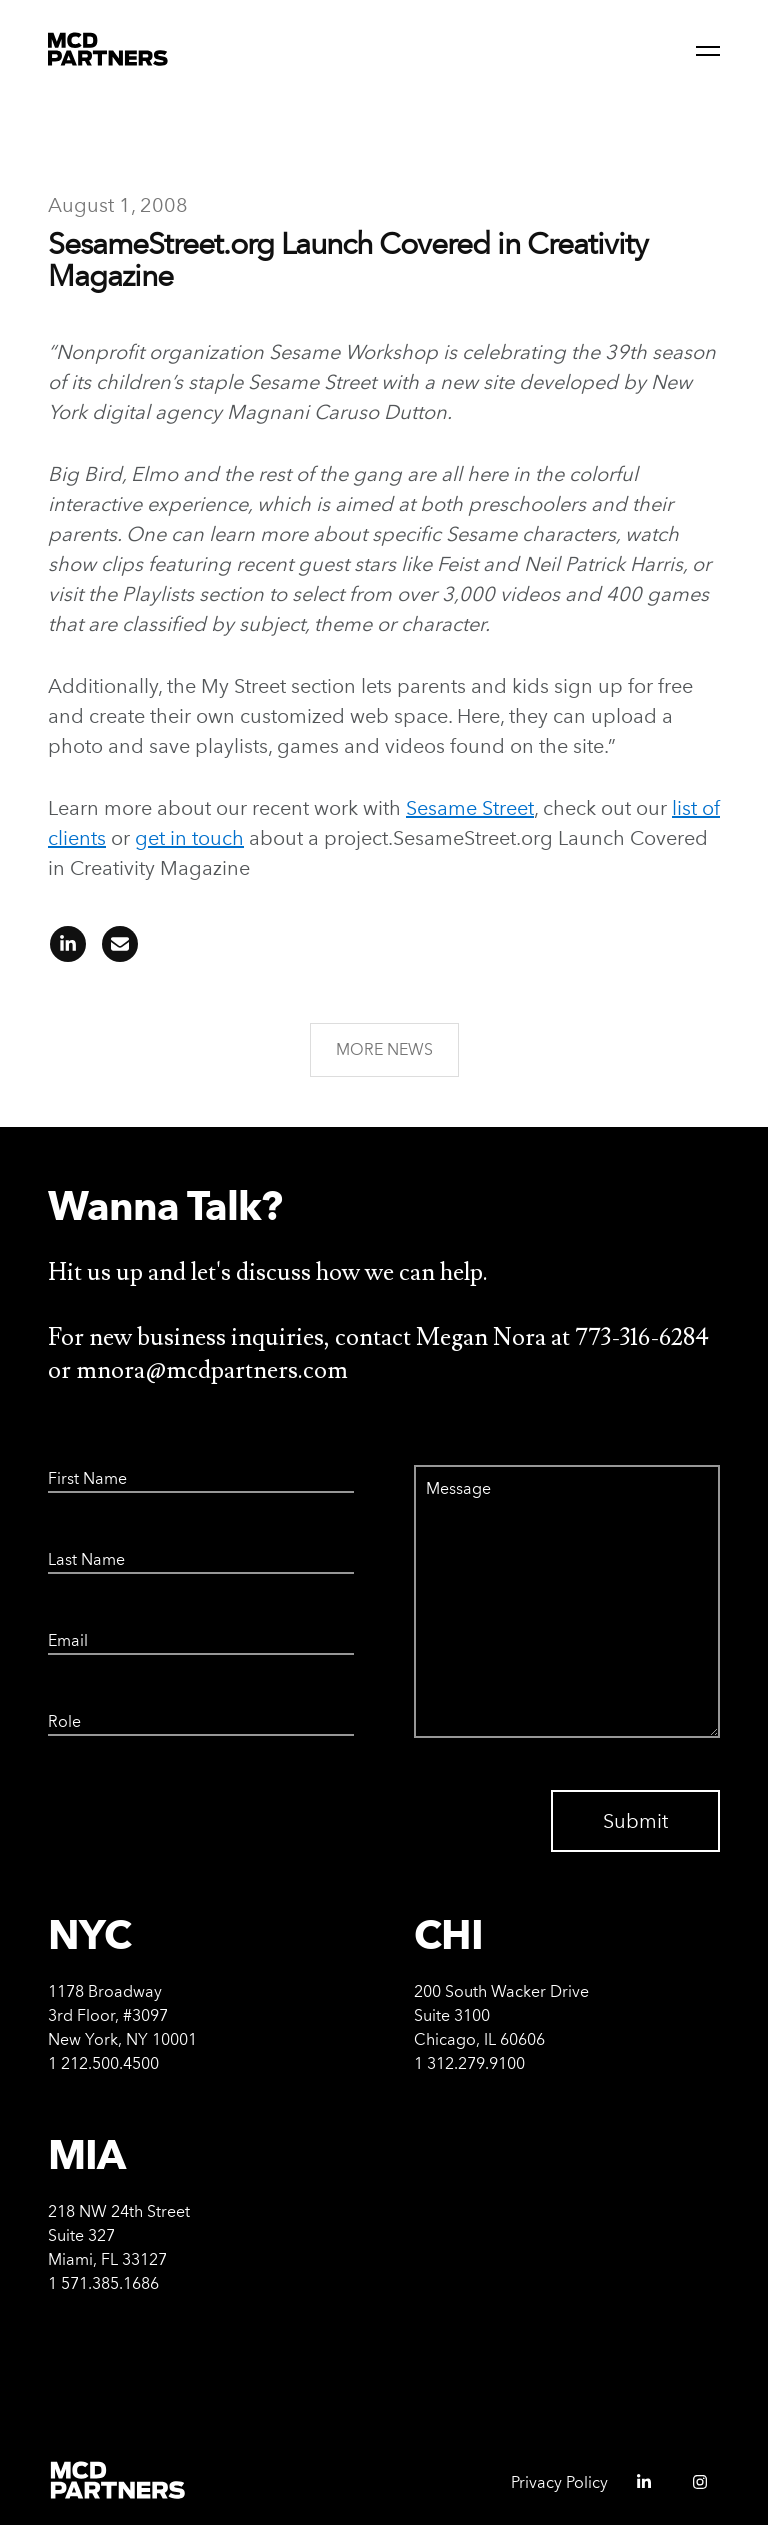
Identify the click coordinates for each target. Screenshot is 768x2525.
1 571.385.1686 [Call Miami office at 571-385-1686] (103, 2283)
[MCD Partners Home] (108, 50)
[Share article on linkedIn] (68, 950)
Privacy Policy (559, 2482)
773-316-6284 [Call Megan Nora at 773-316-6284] (642, 1337)
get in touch (189, 838)
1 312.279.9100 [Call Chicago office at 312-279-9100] (469, 2063)
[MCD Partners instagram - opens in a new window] (692, 2488)
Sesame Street (470, 808)
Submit (635, 1821)
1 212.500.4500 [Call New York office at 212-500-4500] (103, 2063)
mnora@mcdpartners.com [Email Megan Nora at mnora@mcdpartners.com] (212, 1370)
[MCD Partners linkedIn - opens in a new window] (636, 2488)
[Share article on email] (114, 950)
